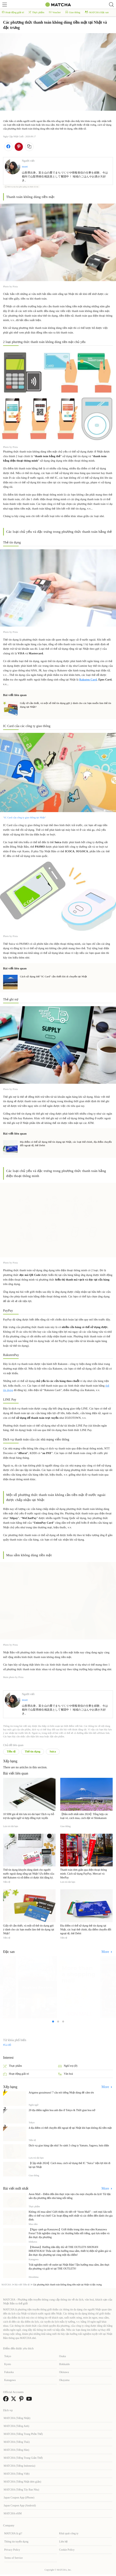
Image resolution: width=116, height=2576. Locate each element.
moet (25, 166)
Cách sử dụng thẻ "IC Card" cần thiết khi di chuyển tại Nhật (53, 976)
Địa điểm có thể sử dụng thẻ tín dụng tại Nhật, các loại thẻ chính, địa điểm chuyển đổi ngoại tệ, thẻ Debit (66, 1143)
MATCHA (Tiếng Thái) (17, 2441)
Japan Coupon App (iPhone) (19, 2497)
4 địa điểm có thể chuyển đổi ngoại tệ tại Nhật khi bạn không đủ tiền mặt (70, 2127)
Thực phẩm (36, 12)
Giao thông (72, 12)
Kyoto (7, 2364)
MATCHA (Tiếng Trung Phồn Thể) (23, 2434)
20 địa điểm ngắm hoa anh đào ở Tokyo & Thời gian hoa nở (62, 2110)
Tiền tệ (11, 1751)
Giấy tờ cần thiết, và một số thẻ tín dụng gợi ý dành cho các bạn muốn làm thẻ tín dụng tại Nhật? (65, 705)
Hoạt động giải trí (13, 12)
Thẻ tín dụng (32, 1751)
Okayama (64, 2380)
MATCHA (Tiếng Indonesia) (19, 2465)
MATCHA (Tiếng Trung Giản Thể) (23, 2457)
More (105, 1952)
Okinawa (64, 2372)
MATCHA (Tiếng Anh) (16, 2426)
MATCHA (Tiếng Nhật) (17, 2418)
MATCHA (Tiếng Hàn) (16, 2449)
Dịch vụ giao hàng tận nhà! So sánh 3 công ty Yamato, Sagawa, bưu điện (69, 2145)
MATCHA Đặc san (97, 12)
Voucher (55, 12)
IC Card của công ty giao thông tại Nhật (24, 817)
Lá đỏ (8, 2045)
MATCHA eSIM (13, 2513)
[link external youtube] (29, 2400)
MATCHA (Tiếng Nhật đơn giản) (22, 2481)
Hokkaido (64, 2364)
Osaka (62, 2356)
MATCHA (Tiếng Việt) (16, 2473)
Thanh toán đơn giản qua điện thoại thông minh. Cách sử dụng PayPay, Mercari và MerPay (83, 1873)
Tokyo (7, 2356)
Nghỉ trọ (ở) (67, 2066)
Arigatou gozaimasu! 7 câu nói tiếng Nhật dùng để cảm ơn (61, 2092)
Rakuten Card (88, 679)
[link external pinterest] (22, 2400)
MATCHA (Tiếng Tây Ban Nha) (21, 2489)
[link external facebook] (6, 2400)
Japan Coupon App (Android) (20, 2505)
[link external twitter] (14, 2400)
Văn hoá (65, 2074)
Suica (53, 1751)
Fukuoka (9, 2372)
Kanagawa (10, 2380)
